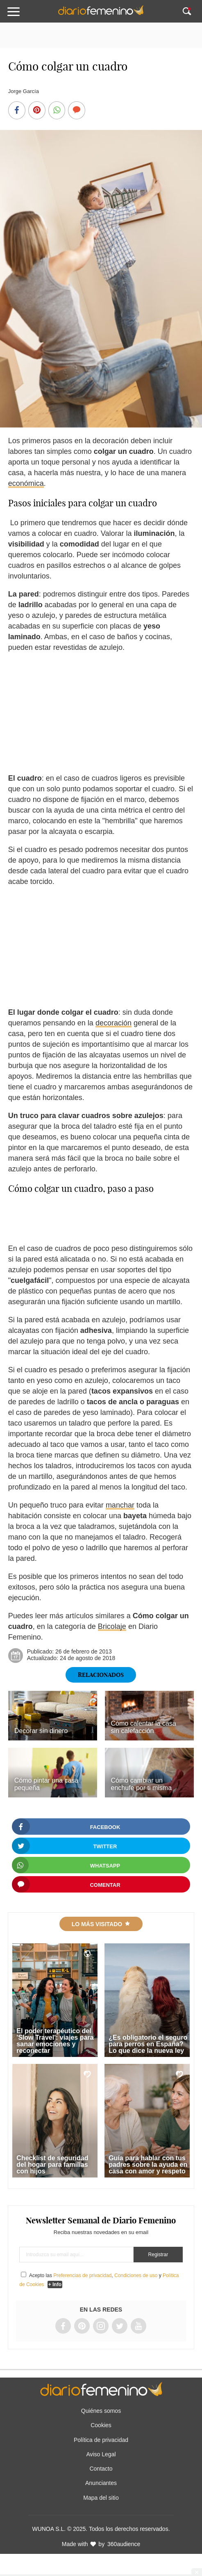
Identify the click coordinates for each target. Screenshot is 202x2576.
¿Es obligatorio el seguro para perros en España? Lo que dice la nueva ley (148, 2044)
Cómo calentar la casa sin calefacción (143, 1727)
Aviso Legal (101, 2454)
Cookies (101, 2425)
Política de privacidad (101, 2440)
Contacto (100, 2468)
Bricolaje (112, 1626)
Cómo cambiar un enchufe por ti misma (141, 1784)
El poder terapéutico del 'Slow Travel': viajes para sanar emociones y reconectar (54, 2040)
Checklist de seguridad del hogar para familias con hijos (52, 2165)
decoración (113, 1023)
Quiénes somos (101, 2410)
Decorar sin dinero (41, 1730)
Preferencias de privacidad (82, 2275)
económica (26, 483)
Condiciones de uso (135, 2275)
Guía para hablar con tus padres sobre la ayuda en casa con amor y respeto (148, 2165)
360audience (123, 2544)
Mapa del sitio (100, 2497)
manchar (120, 1505)
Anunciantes (101, 2483)
